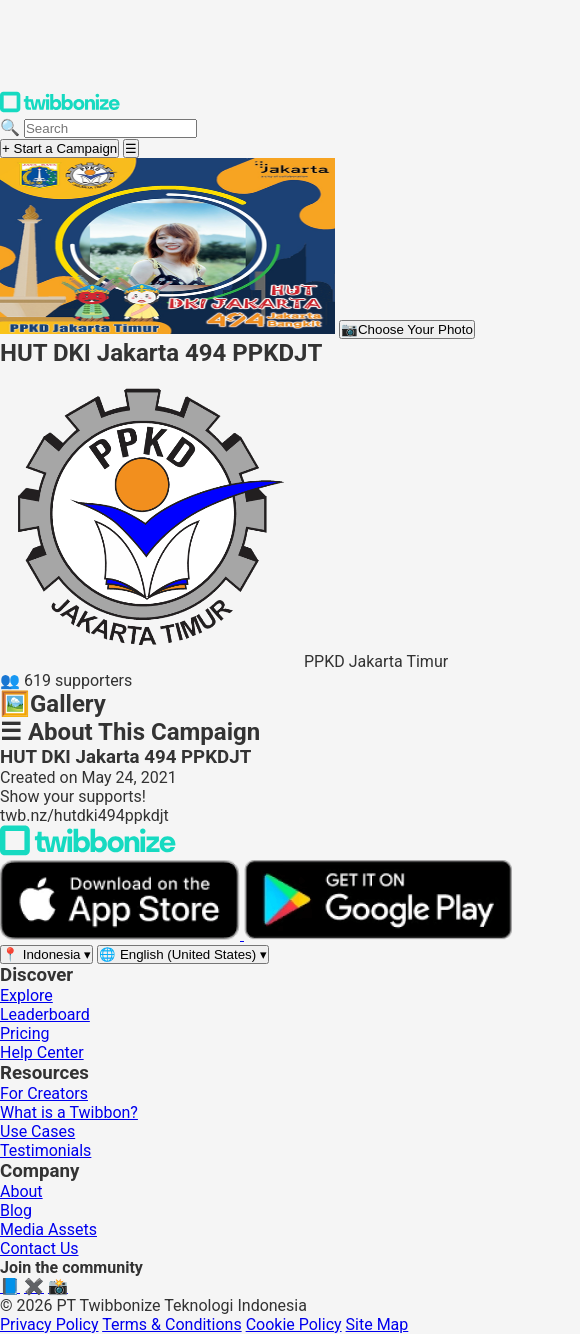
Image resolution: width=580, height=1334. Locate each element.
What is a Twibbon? (69, 1112)
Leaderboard (45, 1014)
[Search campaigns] (110, 128)
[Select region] (46, 954)
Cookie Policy (294, 1324)
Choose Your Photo (407, 329)
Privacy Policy (49, 1324)
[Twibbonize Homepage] (60, 108)
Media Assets (48, 1229)
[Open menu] (131, 148)
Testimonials (45, 1150)
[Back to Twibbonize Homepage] (88, 850)
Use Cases (37, 1131)
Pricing (25, 1033)
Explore (26, 995)
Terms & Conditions (172, 1324)
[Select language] (183, 954)
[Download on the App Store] (122, 934)
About (21, 1191)
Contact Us (39, 1248)
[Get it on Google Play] (378, 934)
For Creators (44, 1093)
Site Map (377, 1324)
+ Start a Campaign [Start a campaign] (59, 148)
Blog (16, 1210)
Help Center (42, 1052)
